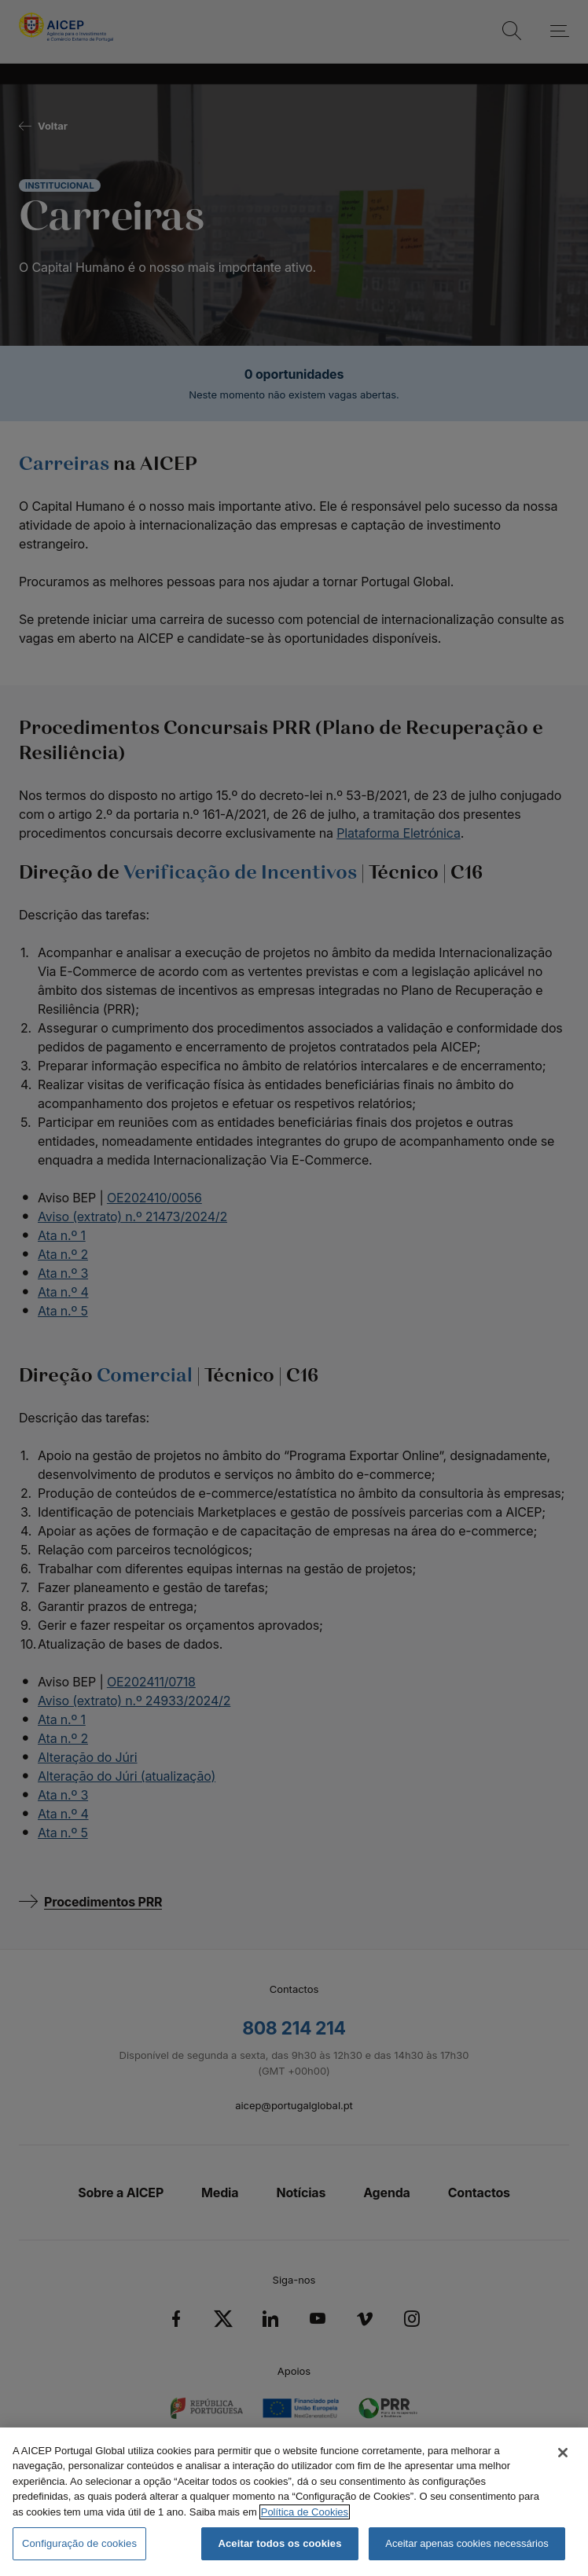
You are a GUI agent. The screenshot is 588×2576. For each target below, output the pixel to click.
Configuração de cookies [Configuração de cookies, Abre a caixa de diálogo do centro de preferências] (79, 2543)
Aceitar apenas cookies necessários (466, 2543)
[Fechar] (563, 2452)
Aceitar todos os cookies (279, 2543)
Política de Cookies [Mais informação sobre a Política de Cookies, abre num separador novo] (304, 2512)
